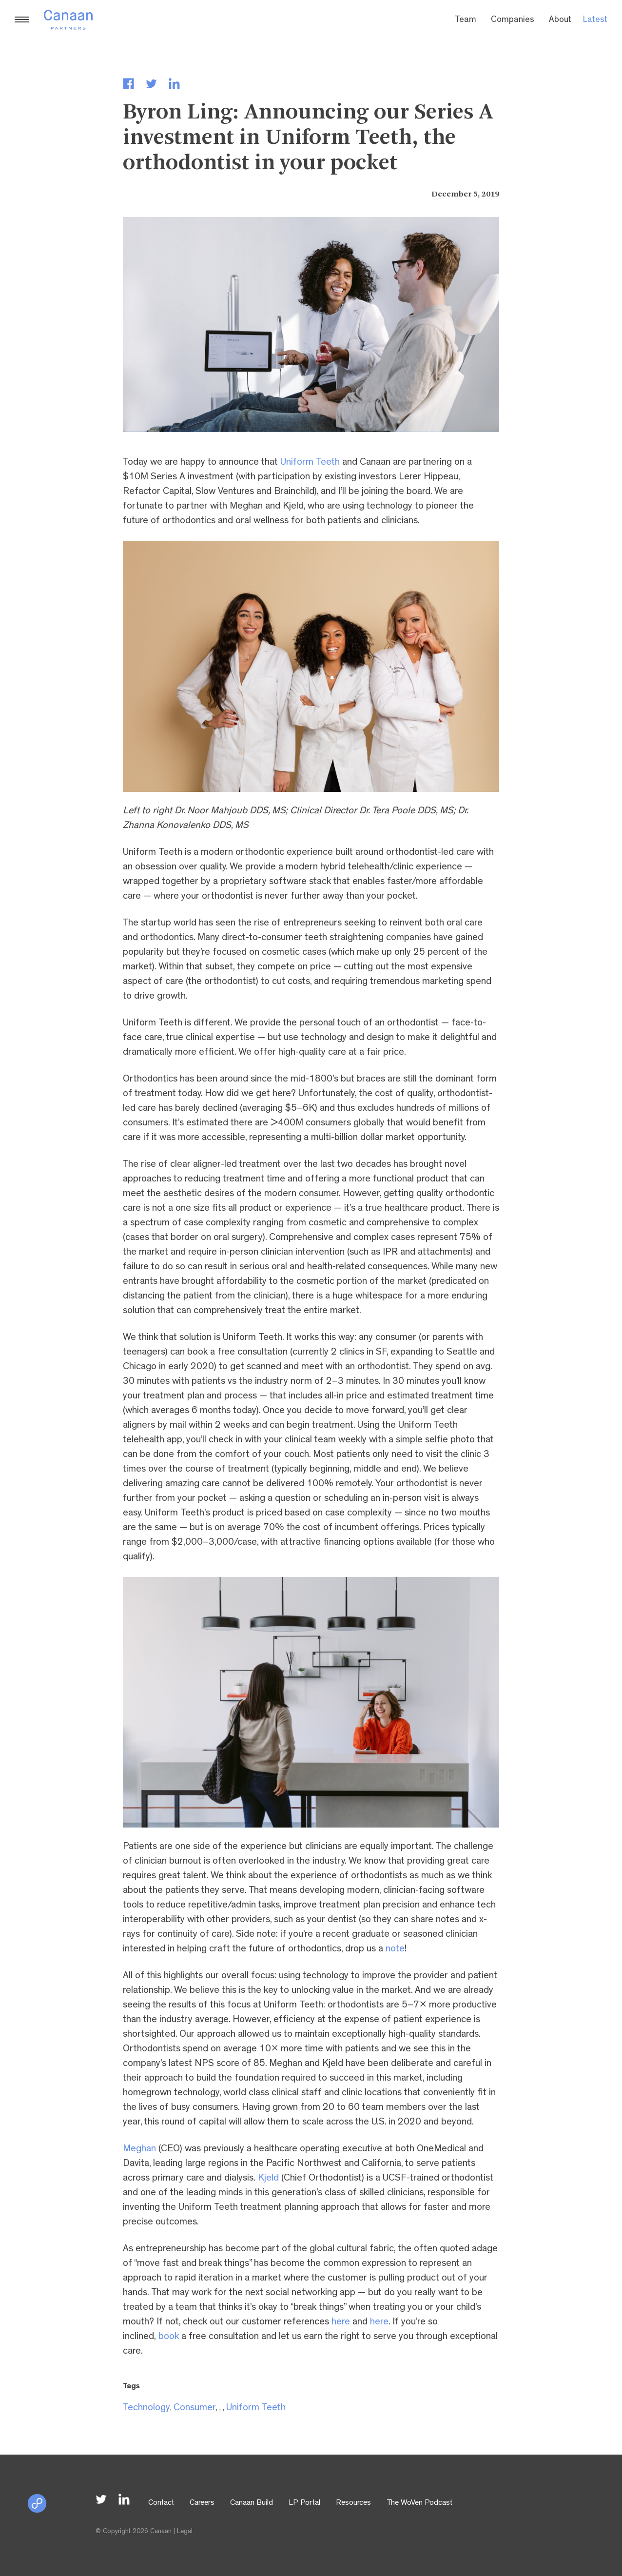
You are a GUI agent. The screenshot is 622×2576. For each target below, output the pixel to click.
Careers (202, 2503)
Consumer (195, 2408)
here (340, 2322)
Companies (512, 20)
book (168, 2337)
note (395, 1949)
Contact (161, 2503)
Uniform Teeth (310, 463)
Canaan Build (251, 2503)
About (560, 20)
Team (465, 20)
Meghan (139, 2149)
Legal (185, 2531)
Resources (353, 2503)
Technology (146, 2408)
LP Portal (304, 2503)
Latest (595, 20)
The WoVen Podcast (419, 2503)
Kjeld (268, 2178)
